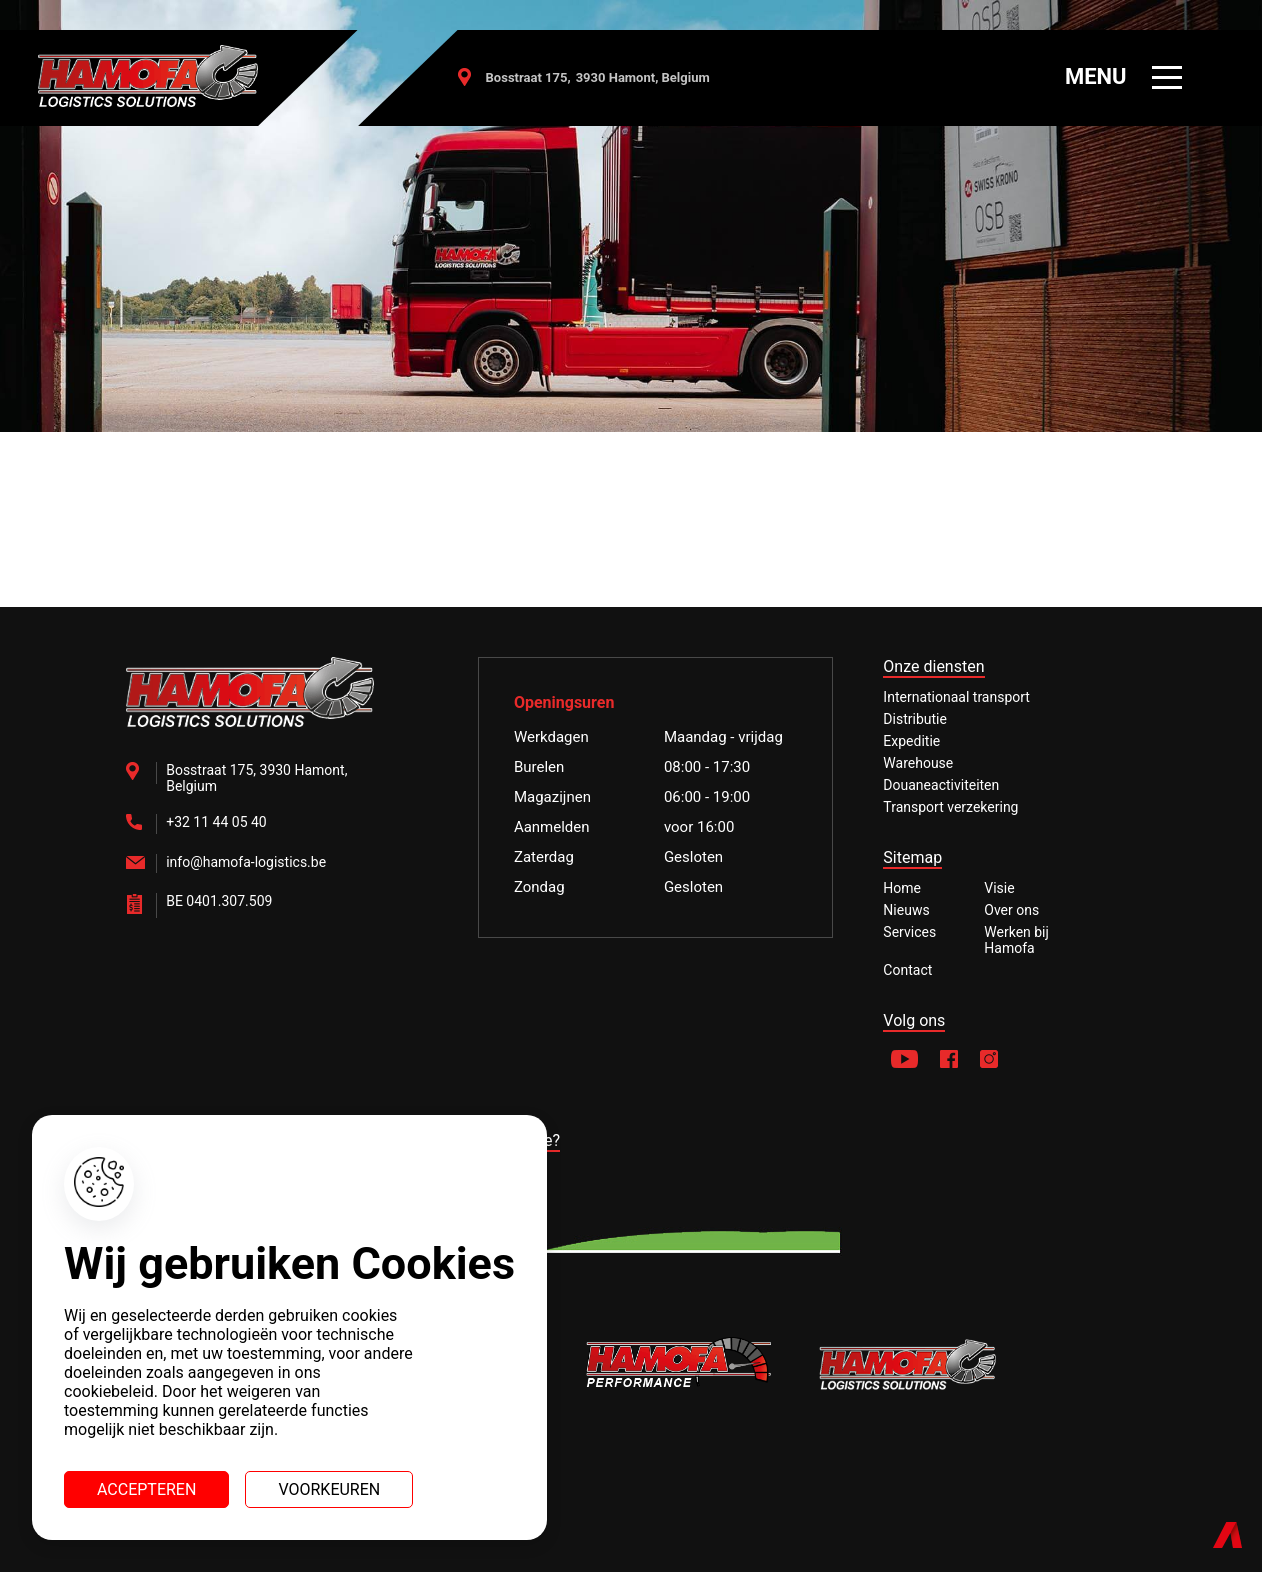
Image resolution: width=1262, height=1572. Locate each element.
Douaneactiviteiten (941, 785)
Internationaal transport (956, 697)
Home (902, 888)
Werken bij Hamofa (1016, 940)
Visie (999, 888)
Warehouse (918, 763)
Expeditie (911, 741)
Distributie (915, 719)
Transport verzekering (950, 807)
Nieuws (906, 910)
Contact (907, 970)
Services (909, 932)
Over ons (1011, 910)
